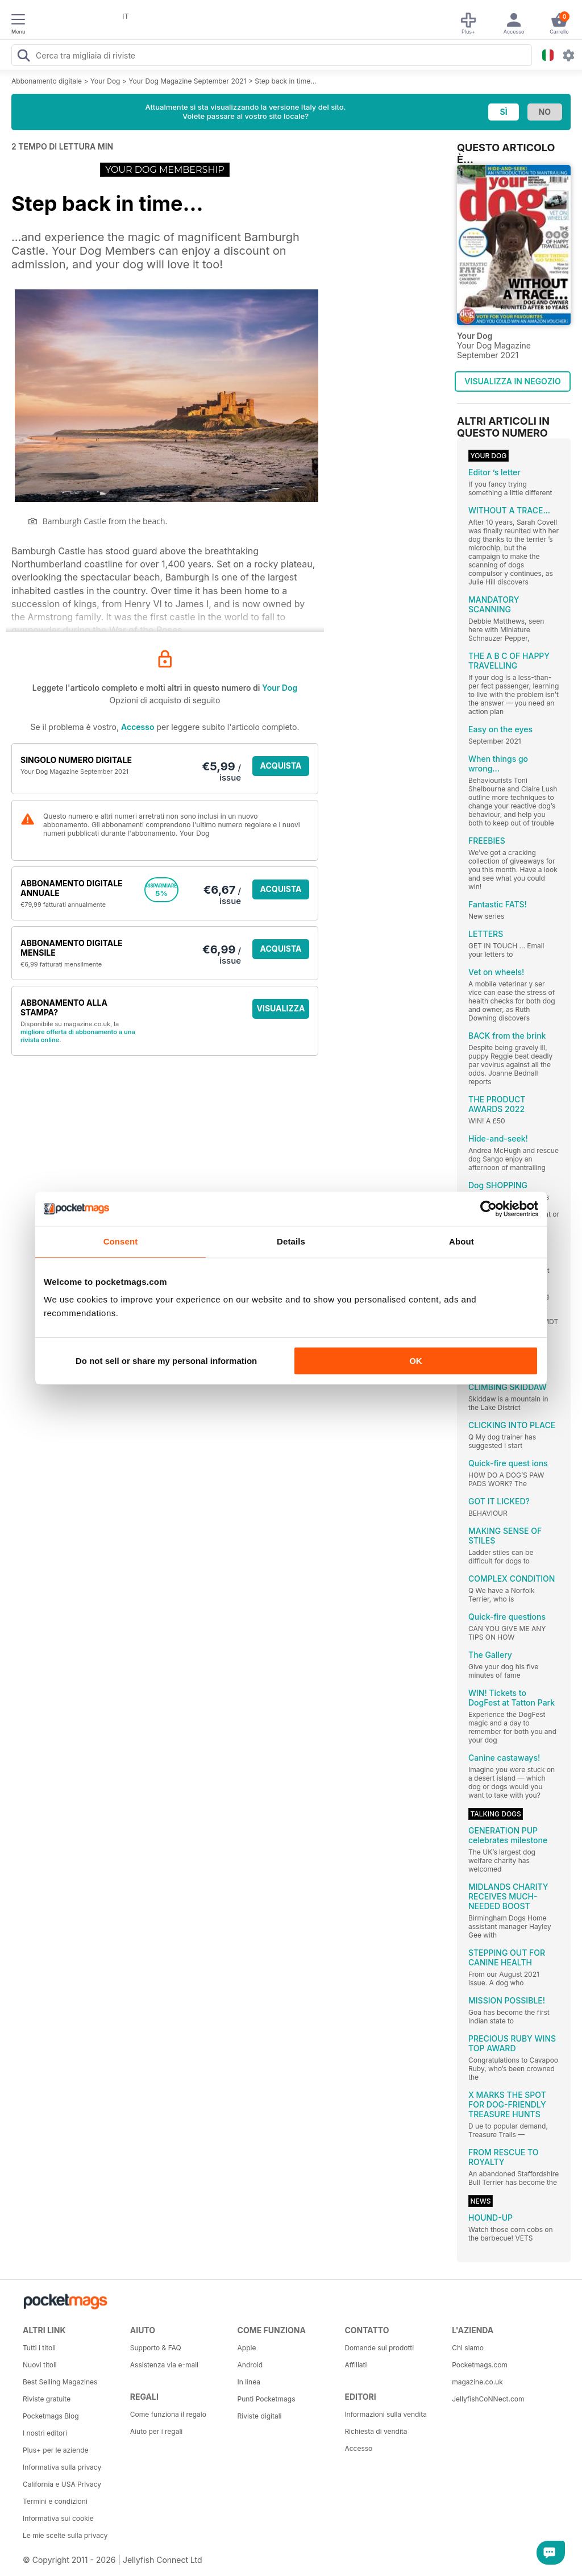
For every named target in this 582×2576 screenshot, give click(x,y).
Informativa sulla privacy (62, 2467)
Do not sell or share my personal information (166, 1361)
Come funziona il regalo (168, 2414)
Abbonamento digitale (46, 81)
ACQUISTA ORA (281, 768)
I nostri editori (45, 2433)
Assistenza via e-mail (164, 2365)
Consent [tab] (120, 1241)
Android (250, 2365)
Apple (247, 2347)
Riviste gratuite (46, 2399)
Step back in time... (285, 81)
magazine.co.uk (477, 2382)
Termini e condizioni (55, 2501)
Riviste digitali (260, 2416)
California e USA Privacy (62, 2484)
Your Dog (105, 81)
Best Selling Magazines (60, 2382)
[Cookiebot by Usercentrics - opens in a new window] (488, 1208)
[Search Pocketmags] (23, 56)
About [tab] (461, 1241)
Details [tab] (291, 1241)
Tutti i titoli (39, 2347)
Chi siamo (468, 2347)
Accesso (137, 727)
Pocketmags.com (480, 2365)
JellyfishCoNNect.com (488, 2399)
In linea (249, 2382)
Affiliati (355, 2365)
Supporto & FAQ (155, 2347)
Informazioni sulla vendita (385, 2414)
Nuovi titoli (40, 2365)
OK (415, 1361)
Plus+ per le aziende (56, 2450)
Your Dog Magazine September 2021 (187, 81)
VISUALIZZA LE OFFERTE (281, 1011)
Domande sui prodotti (379, 2347)
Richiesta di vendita (375, 2431)
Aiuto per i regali (156, 2431)
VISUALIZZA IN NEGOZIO (512, 381)
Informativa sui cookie (58, 2518)
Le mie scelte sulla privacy (65, 2535)
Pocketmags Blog (51, 2416)
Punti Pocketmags (267, 2399)
